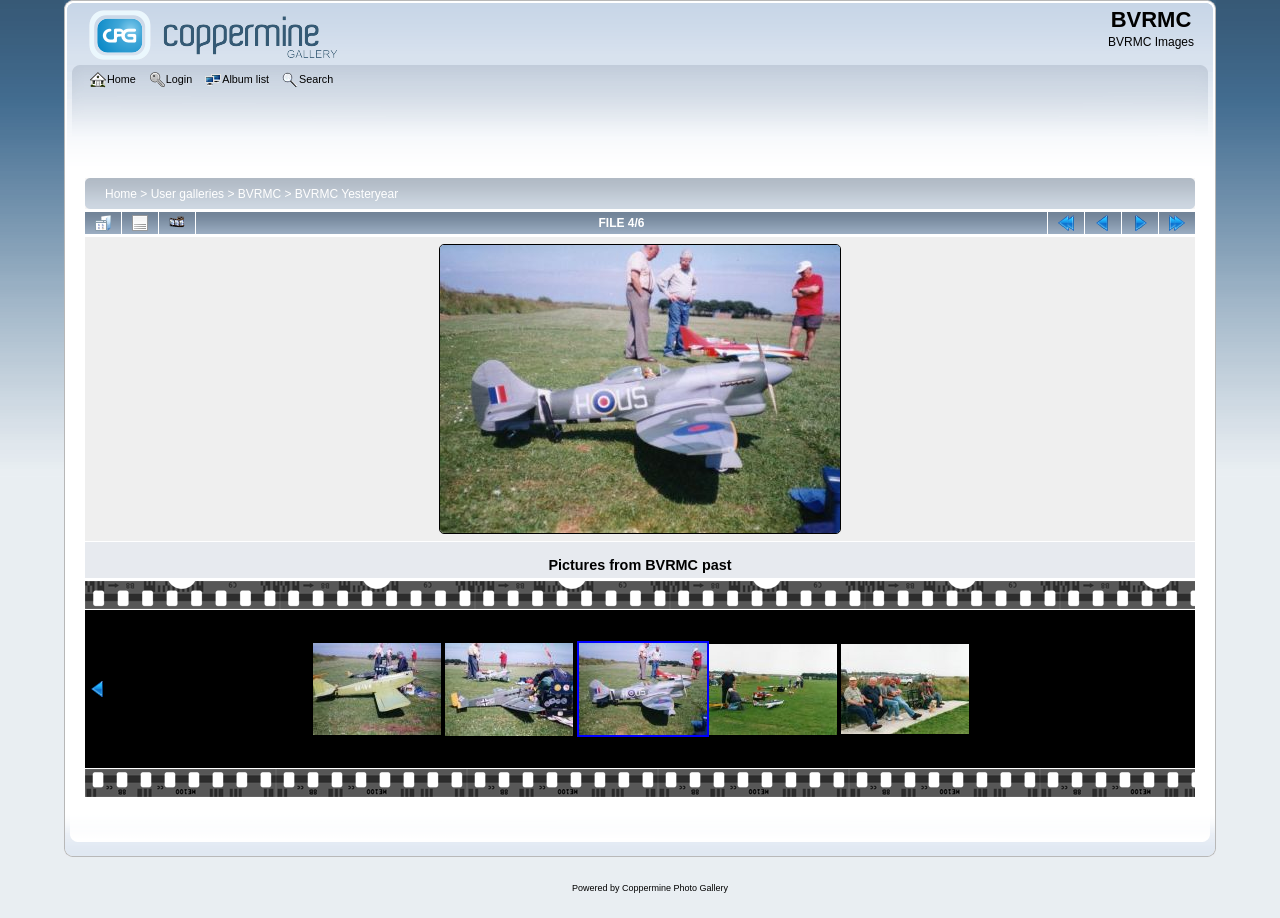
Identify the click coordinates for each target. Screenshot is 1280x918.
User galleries (187, 194)
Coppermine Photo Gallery (675, 888)
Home (121, 194)
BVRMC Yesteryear (346, 194)
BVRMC (259, 194)
